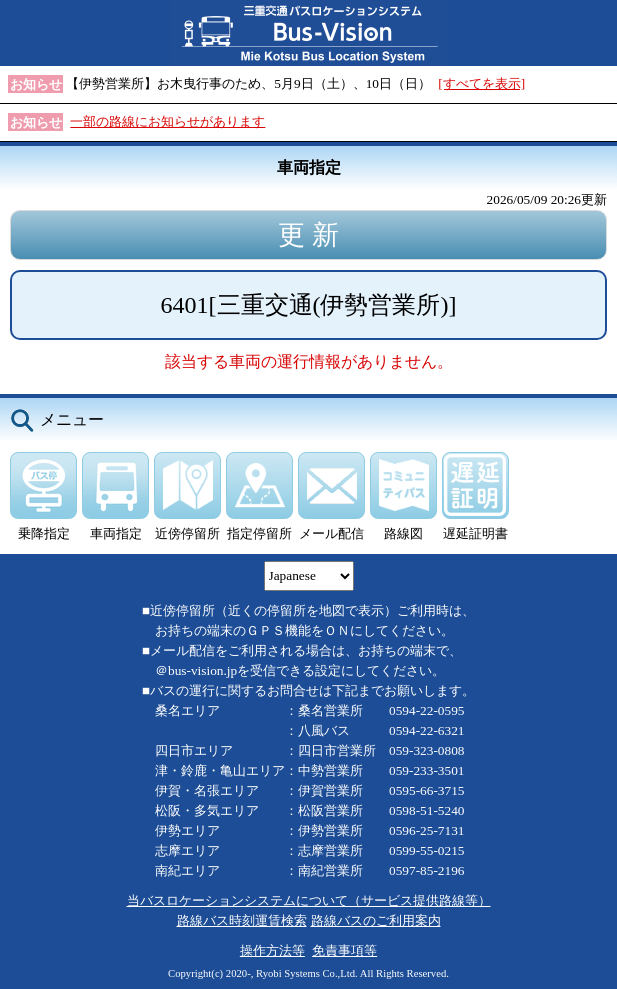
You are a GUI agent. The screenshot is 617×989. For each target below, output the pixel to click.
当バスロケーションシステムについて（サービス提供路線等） (309, 900)
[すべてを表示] (481, 83)
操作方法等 (272, 950)
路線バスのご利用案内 (376, 920)
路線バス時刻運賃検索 (242, 920)
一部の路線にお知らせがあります (167, 121)
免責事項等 (344, 950)
